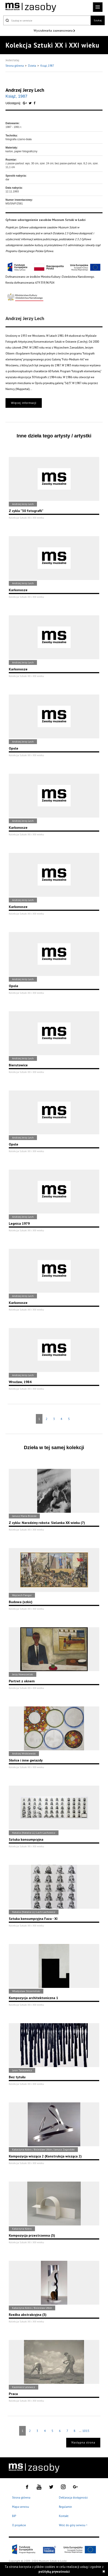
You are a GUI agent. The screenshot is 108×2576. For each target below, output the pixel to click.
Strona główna (14, 66)
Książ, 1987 (47, 66)
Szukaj (98, 20)
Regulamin (65, 2507)
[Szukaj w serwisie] (47, 20)
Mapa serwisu (20, 2507)
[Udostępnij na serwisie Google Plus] (25, 103)
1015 (85, 2431)
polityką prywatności (54, 2571)
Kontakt (63, 2516)
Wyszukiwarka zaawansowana (53, 30)
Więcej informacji (23, 403)
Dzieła (32, 66)
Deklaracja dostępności (73, 2497)
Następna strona (83, 2442)
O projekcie (19, 2525)
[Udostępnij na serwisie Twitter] (31, 103)
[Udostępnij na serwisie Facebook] (34, 103)
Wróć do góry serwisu (73, 2525)
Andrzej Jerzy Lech (24, 90)
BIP (14, 2516)
